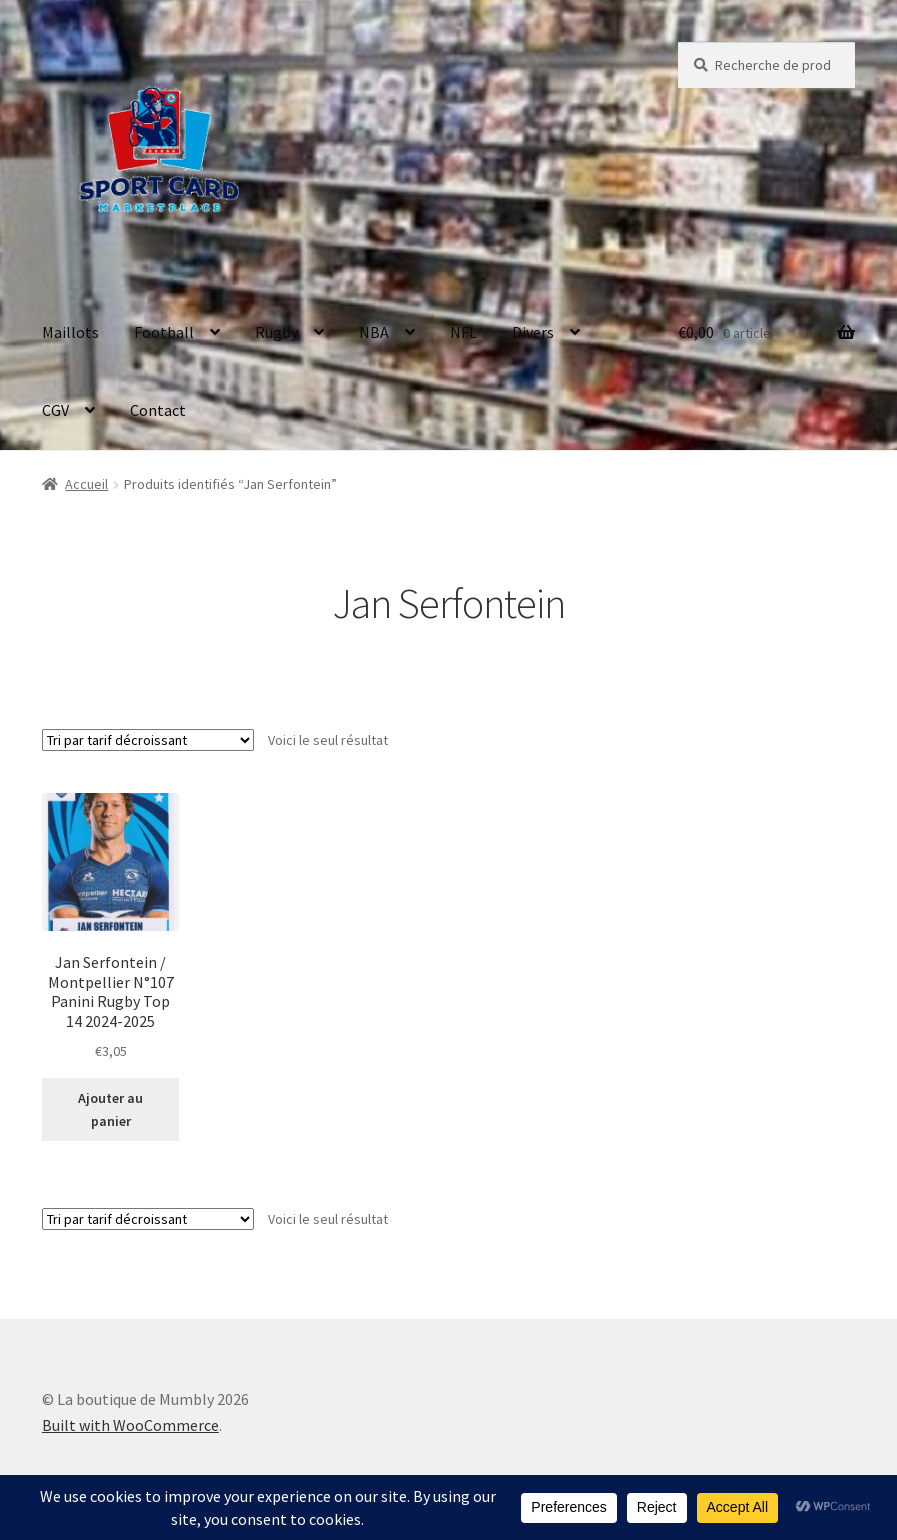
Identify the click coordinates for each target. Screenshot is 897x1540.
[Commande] (148, 740)
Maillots (70, 332)
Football (164, 332)
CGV (55, 410)
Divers (533, 332)
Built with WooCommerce (130, 1425)
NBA (374, 332)
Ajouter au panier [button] (110, 1109)
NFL (463, 332)
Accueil (86, 484)
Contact (158, 410)
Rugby (276, 332)
